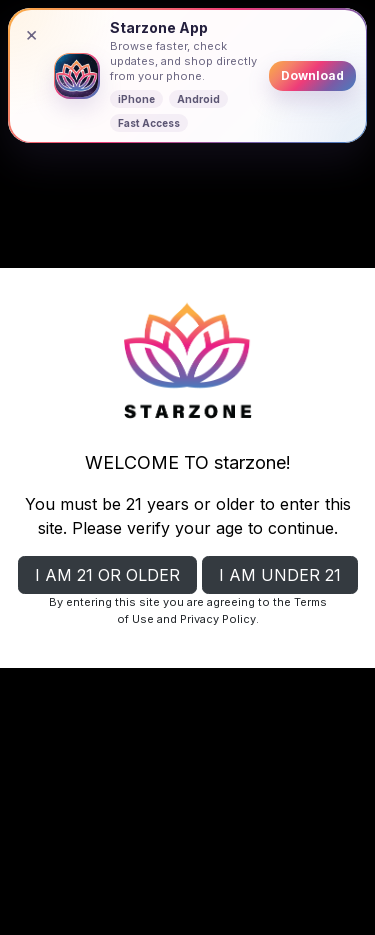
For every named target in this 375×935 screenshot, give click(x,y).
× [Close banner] (31, 34)
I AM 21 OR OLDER (107, 575)
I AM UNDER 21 (280, 575)
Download (312, 75)
